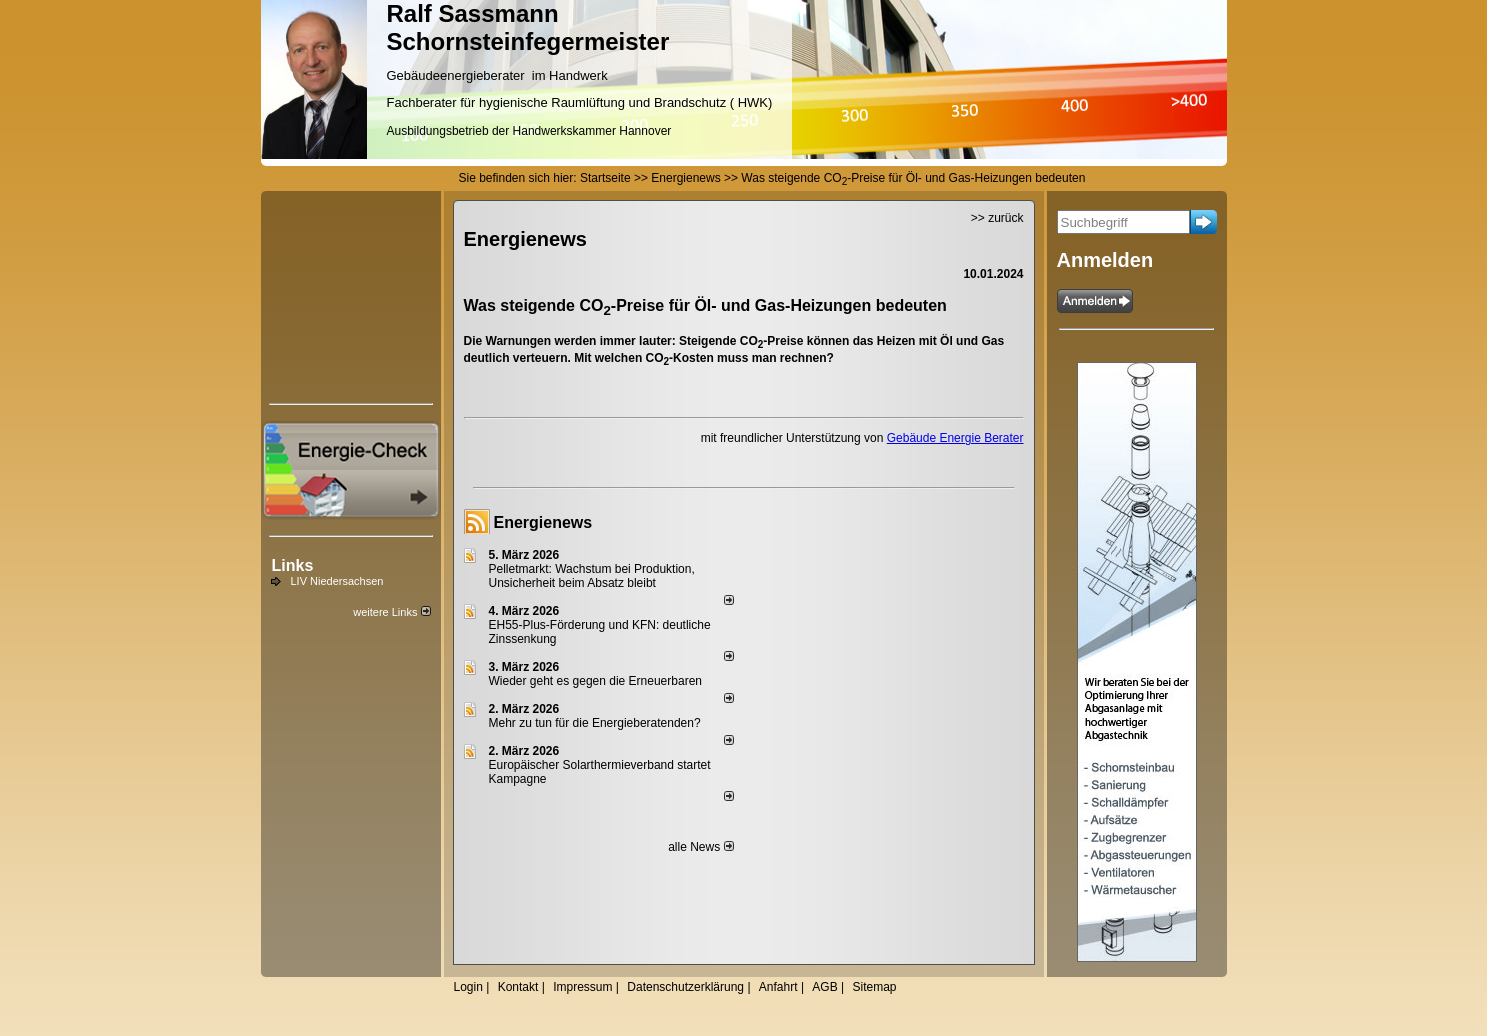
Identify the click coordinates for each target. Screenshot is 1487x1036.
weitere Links (391, 612)
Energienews (543, 522)
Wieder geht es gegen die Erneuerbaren (595, 681)
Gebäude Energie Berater (955, 438)
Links (293, 565)
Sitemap (874, 987)
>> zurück (997, 218)
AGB (824, 987)
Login (468, 987)
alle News (700, 847)
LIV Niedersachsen (337, 581)
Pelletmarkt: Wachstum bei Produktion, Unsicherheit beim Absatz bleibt (592, 576)
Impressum (582, 987)
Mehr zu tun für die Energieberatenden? (595, 723)
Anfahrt (778, 987)
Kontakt (518, 987)
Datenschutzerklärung (685, 987)
